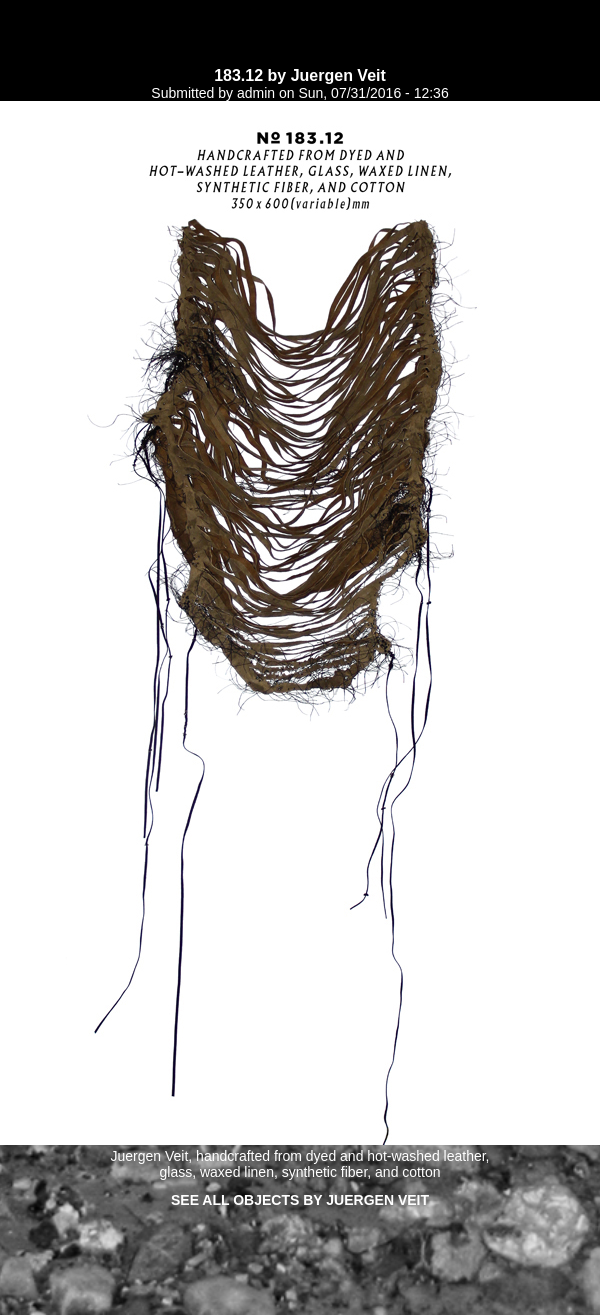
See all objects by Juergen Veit (300, 1200)
